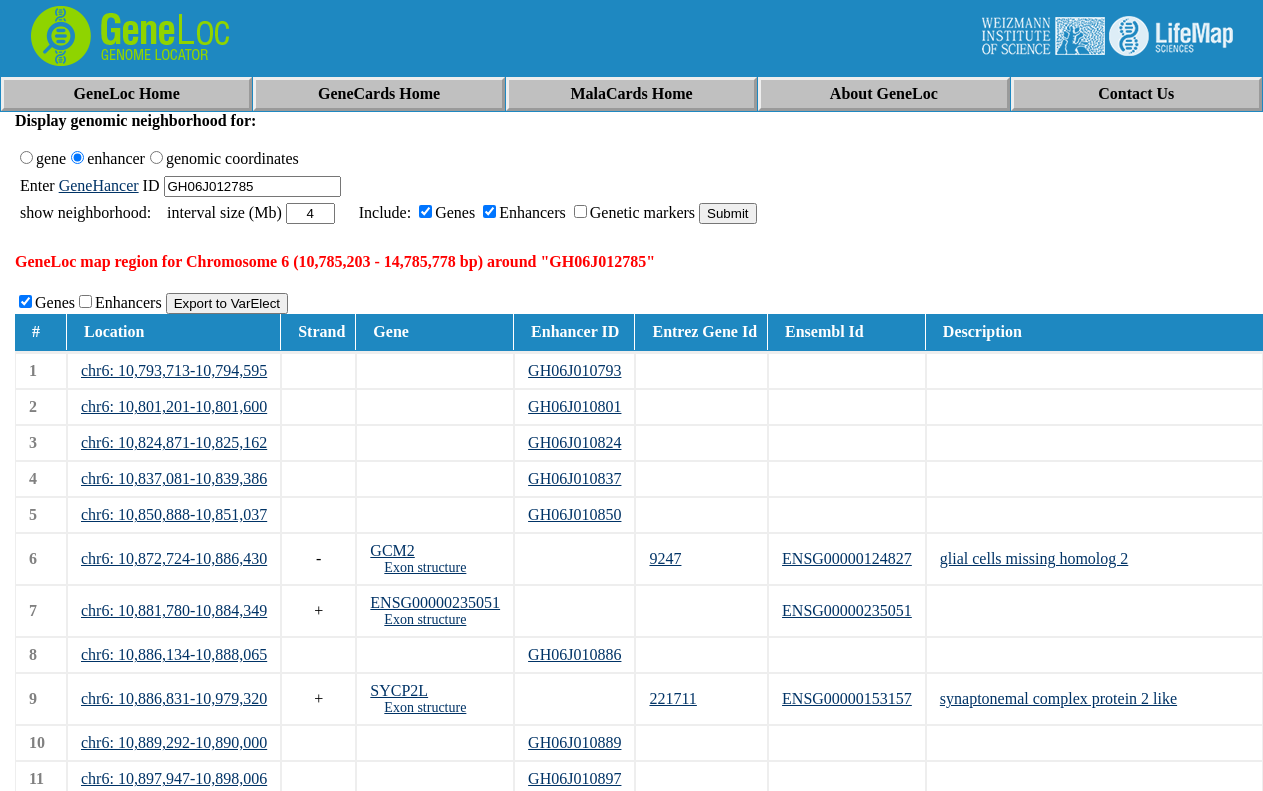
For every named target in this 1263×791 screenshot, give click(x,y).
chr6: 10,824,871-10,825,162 (174, 442)
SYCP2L (399, 690)
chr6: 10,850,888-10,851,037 (174, 514)
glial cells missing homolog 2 (1034, 558)
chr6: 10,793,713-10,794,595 (174, 370)
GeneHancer (99, 185)
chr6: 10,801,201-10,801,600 (174, 406)
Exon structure (425, 567)
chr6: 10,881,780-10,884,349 (174, 610)
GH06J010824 (574, 442)
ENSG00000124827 (847, 558)
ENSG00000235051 (435, 602)
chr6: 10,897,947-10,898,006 (174, 778)
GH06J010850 (574, 514)
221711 (672, 698)
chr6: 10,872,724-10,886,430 (174, 558)
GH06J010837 (574, 478)
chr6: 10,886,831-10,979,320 (174, 698)
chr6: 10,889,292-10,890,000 (174, 742)
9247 (665, 558)
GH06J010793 (574, 370)
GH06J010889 (574, 742)
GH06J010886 (574, 654)
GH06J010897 (574, 778)
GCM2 (392, 550)
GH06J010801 (574, 406)
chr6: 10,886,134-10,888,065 (174, 654)
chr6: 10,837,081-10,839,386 (174, 478)
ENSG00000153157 (847, 698)
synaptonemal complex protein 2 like (1058, 698)
